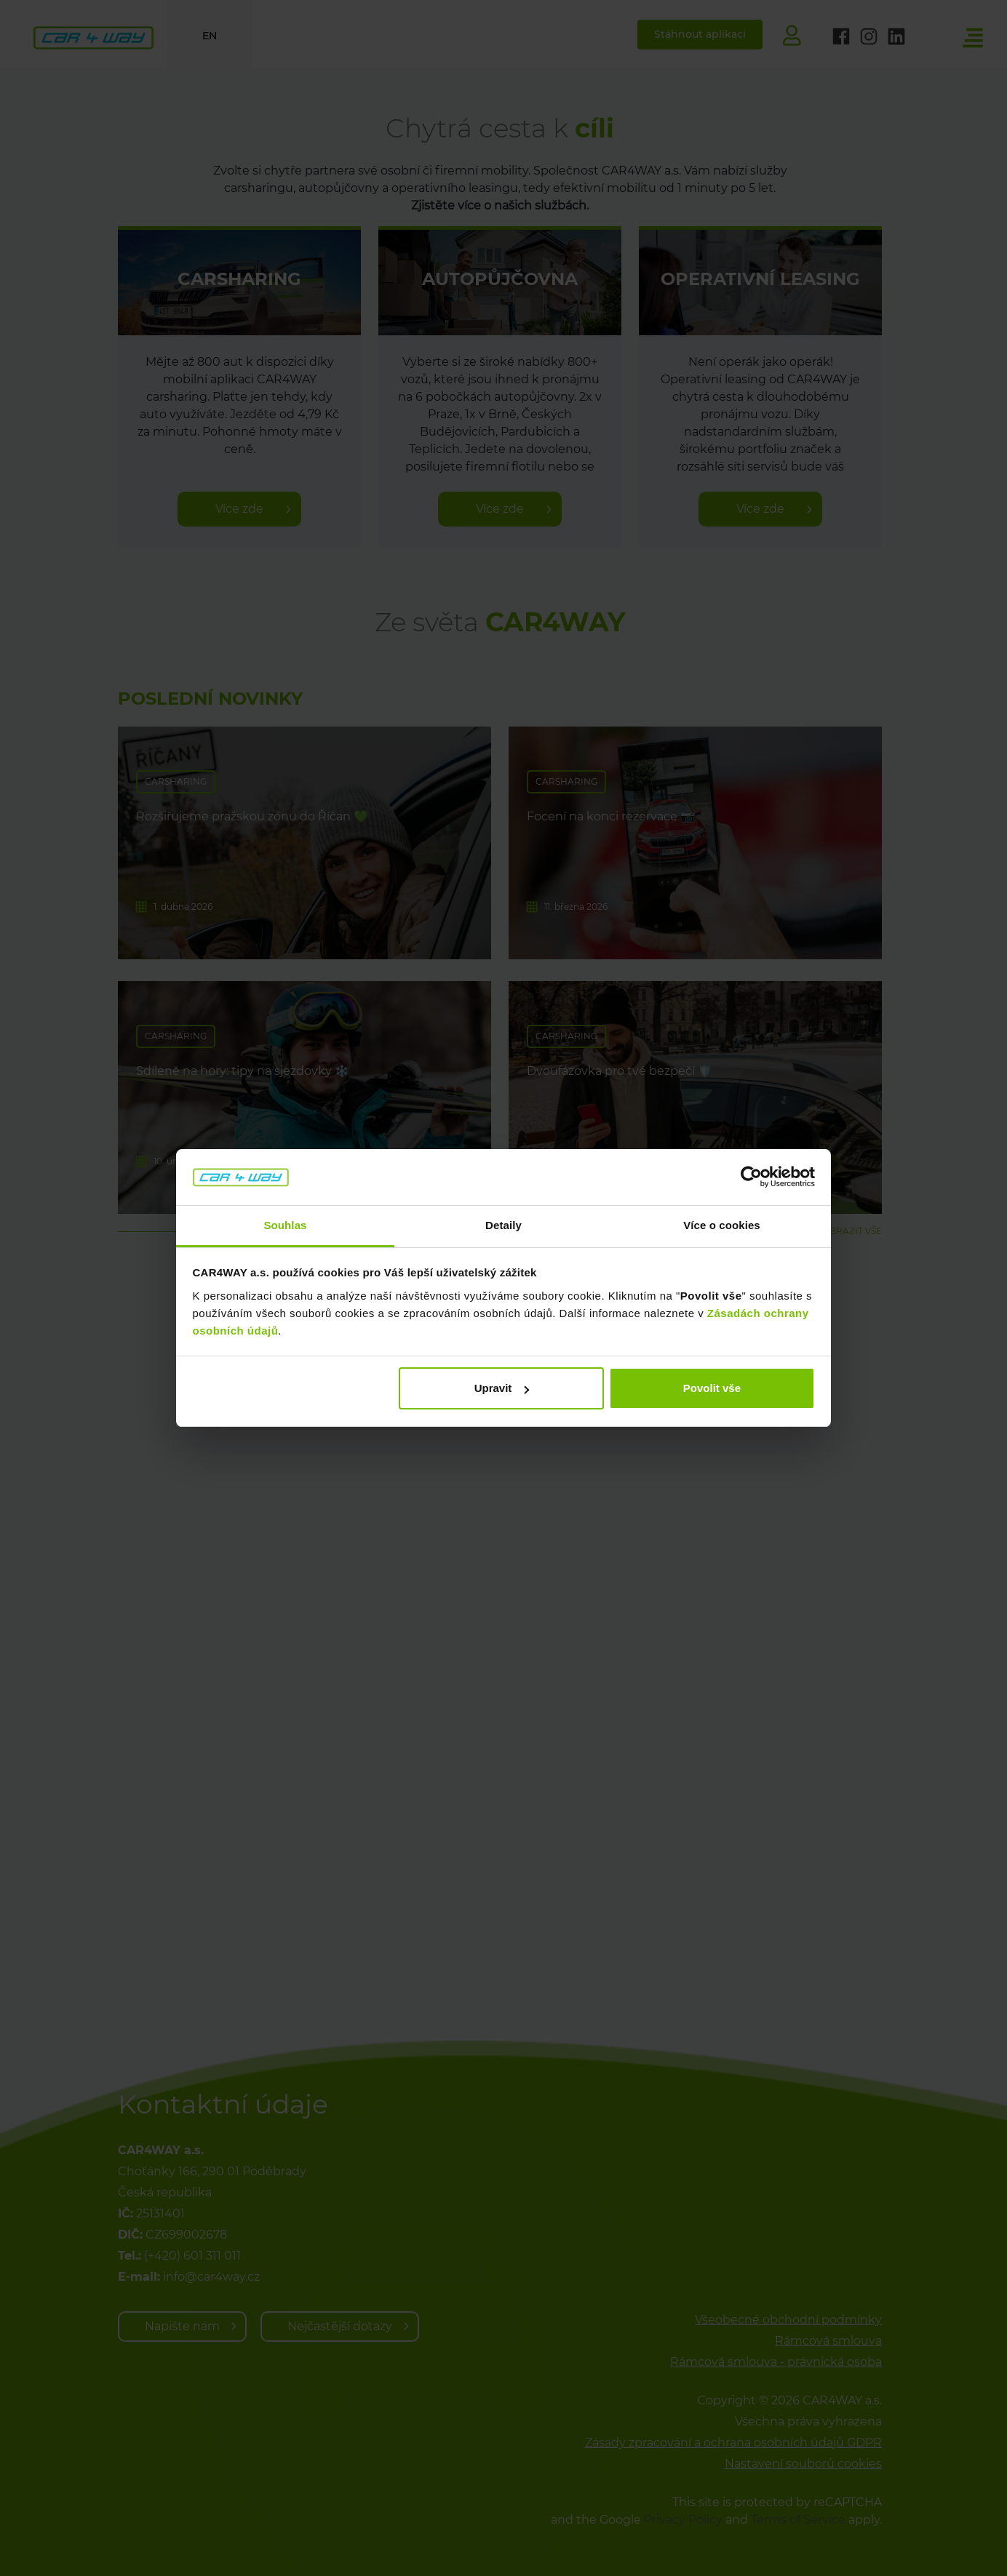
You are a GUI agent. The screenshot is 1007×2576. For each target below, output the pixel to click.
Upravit (502, 1388)
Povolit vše (712, 1388)
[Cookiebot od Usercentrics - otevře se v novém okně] (751, 1177)
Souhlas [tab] (284, 1225)
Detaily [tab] (503, 1225)
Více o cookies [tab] (721, 1225)
